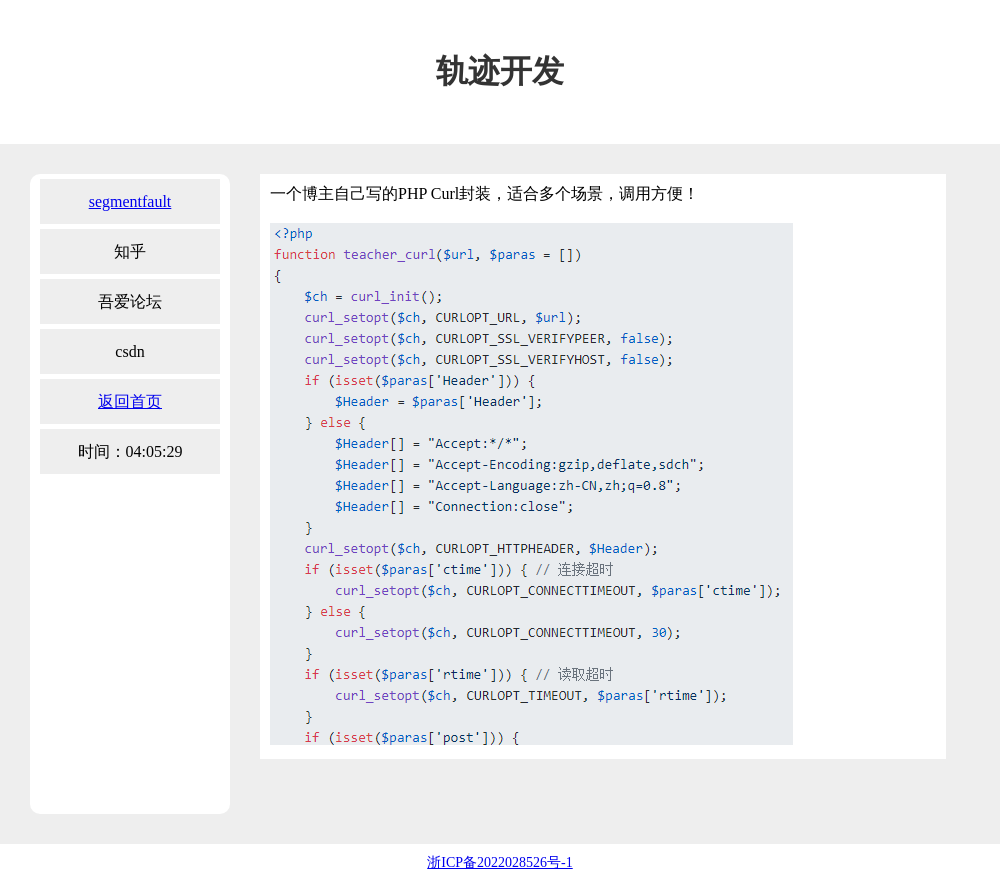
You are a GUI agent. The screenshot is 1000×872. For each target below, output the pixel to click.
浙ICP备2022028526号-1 (499, 862)
